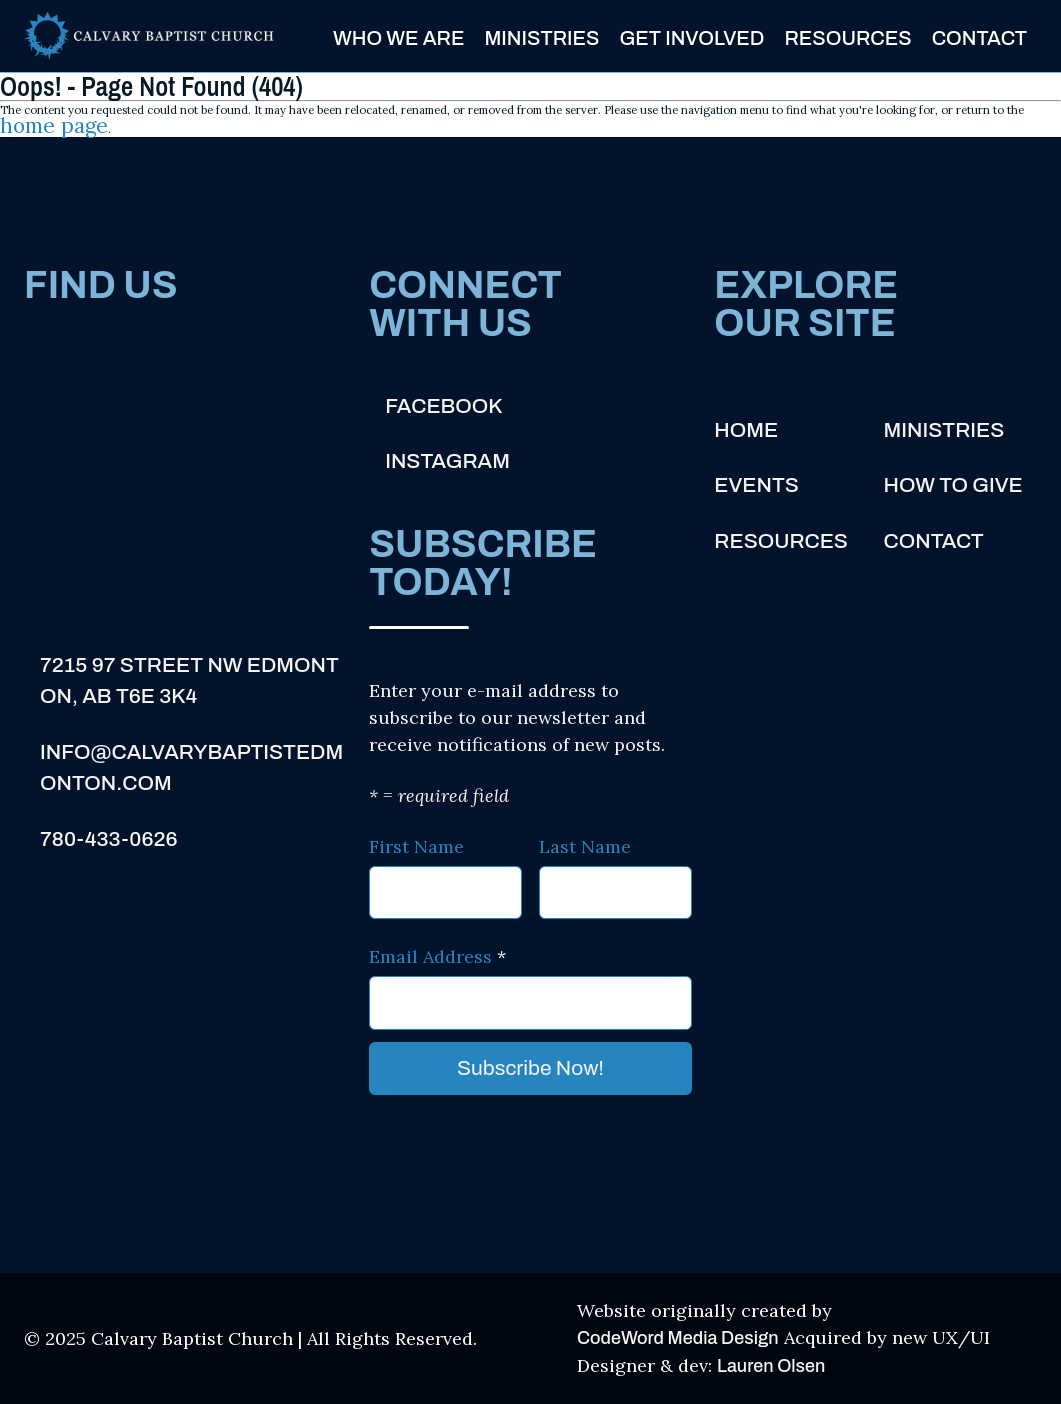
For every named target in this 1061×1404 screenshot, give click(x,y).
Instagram (447, 461)
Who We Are (398, 37)
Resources (847, 37)
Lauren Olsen (771, 1366)
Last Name (585, 846)
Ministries (541, 37)
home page (54, 126)
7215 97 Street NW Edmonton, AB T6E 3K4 (189, 681)
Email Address (437, 956)
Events (756, 485)
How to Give (953, 485)
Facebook (443, 406)
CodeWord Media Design (678, 1338)
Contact (979, 37)
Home (746, 430)
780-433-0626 (109, 839)
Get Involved (691, 37)
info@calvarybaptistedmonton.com (191, 768)
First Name (416, 846)
